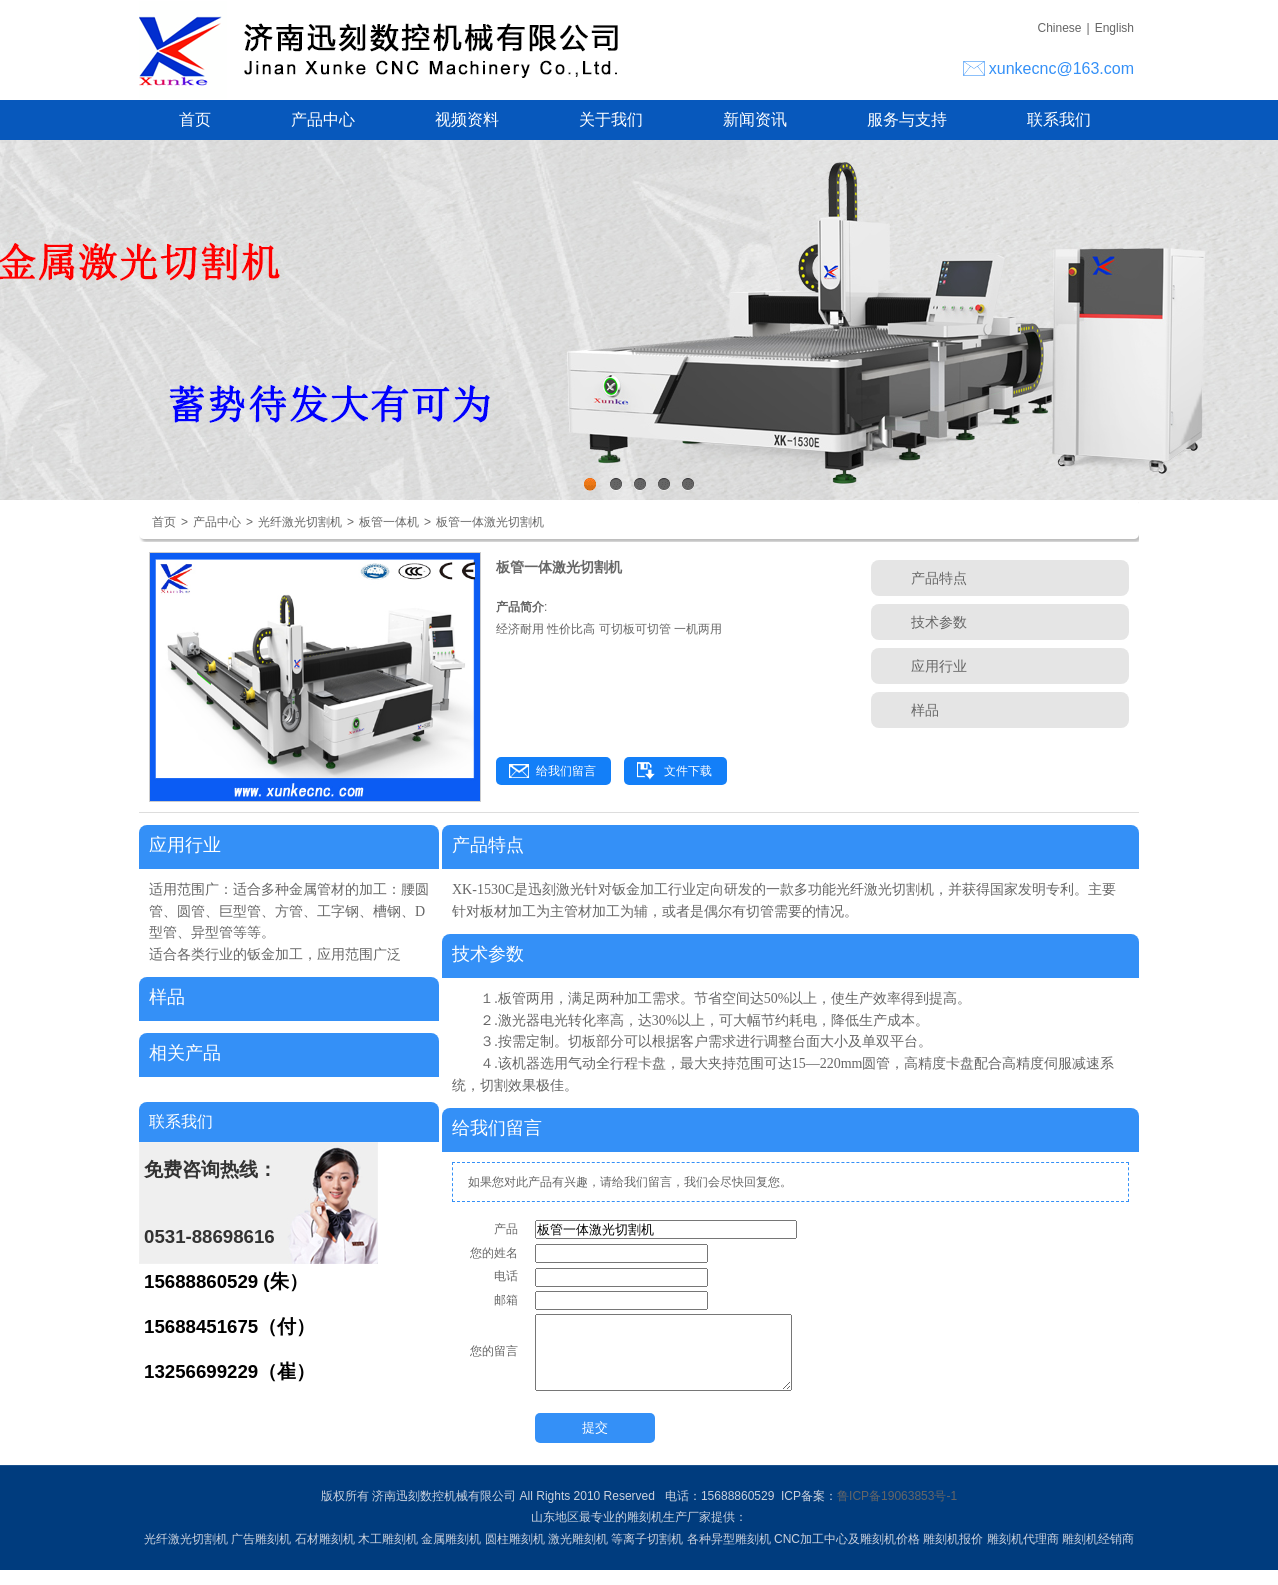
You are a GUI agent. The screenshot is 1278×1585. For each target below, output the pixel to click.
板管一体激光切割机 (490, 522)
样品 (925, 710)
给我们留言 (566, 771)
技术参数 (939, 622)
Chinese (1059, 28)
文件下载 (688, 771)
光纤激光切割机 (300, 522)
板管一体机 (389, 522)
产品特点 (939, 578)
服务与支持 (907, 119)
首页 (195, 119)
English (1114, 28)
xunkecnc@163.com (1061, 68)
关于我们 (611, 119)
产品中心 (323, 119)
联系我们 (1059, 119)
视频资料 (467, 119)
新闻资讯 (755, 119)
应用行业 (939, 666)
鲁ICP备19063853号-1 (897, 1511)
